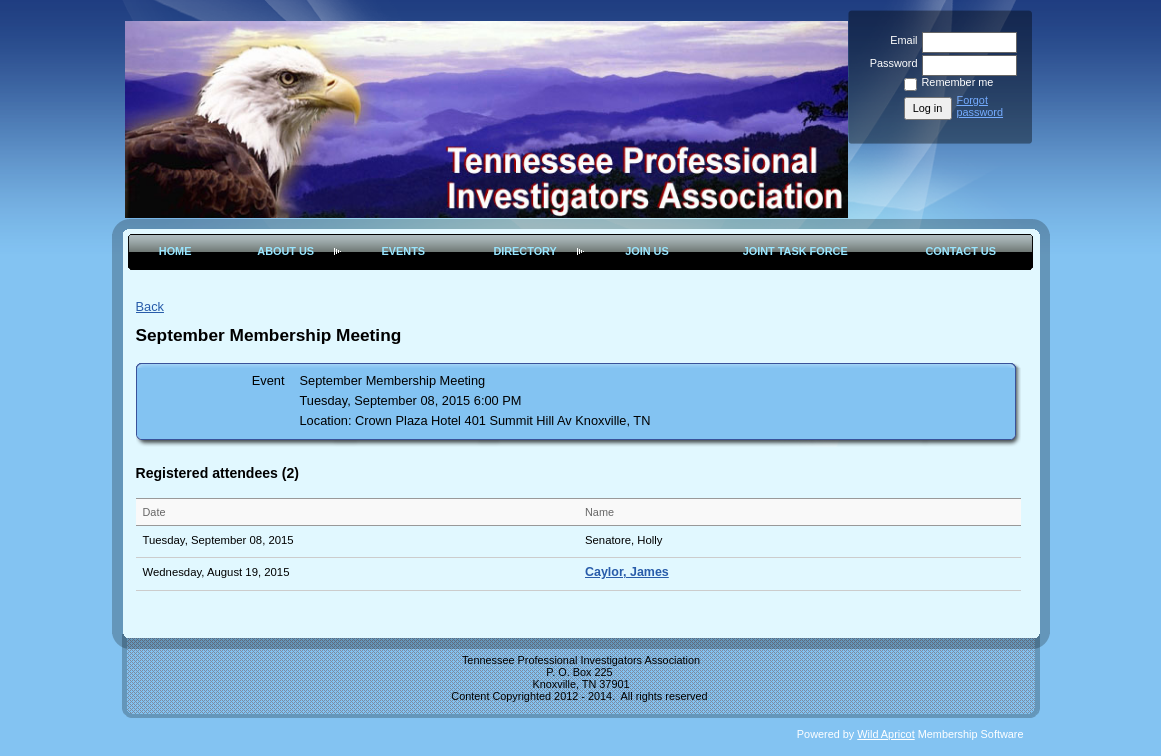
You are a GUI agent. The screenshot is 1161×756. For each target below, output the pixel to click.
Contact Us (960, 251)
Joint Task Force (795, 251)
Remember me (958, 82)
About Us (285, 251)
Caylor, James (627, 572)
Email (900, 40)
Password (889, 63)
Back (150, 306)
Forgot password (980, 106)
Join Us (647, 251)
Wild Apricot (885, 734)
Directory (524, 251)
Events (404, 251)
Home (175, 251)
